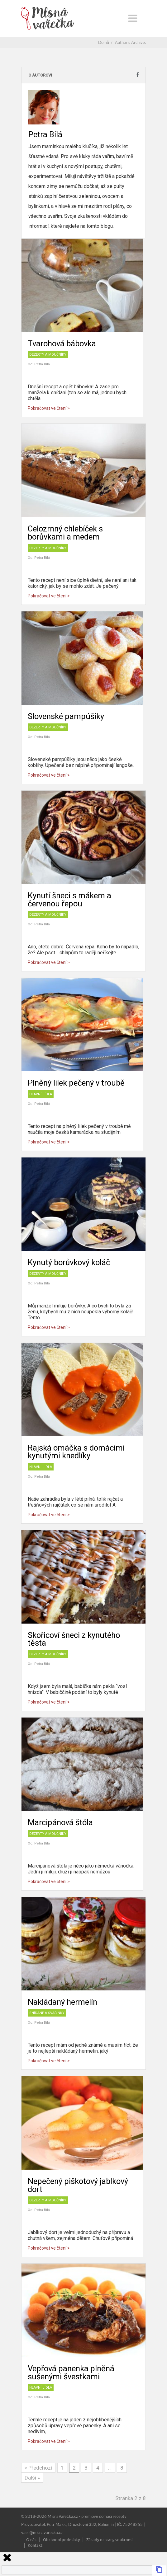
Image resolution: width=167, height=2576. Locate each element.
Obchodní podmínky (61, 2539)
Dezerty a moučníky (47, 355)
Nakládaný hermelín (62, 2002)
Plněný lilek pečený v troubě (76, 1082)
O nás (31, 2539)
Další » (32, 2478)
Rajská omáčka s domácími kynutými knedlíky (76, 1452)
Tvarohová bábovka (62, 343)
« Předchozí (38, 2468)
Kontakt (35, 2545)
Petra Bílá (42, 364)
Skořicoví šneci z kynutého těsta (74, 1639)
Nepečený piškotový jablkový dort (78, 2185)
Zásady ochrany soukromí (109, 2539)
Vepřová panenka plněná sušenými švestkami (71, 2372)
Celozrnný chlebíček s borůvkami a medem (65, 532)
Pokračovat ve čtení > (49, 408)
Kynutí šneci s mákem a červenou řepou (69, 899)
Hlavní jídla (40, 1094)
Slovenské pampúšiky (66, 716)
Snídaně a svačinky (46, 2013)
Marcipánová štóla (60, 1822)
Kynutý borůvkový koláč (69, 1262)
